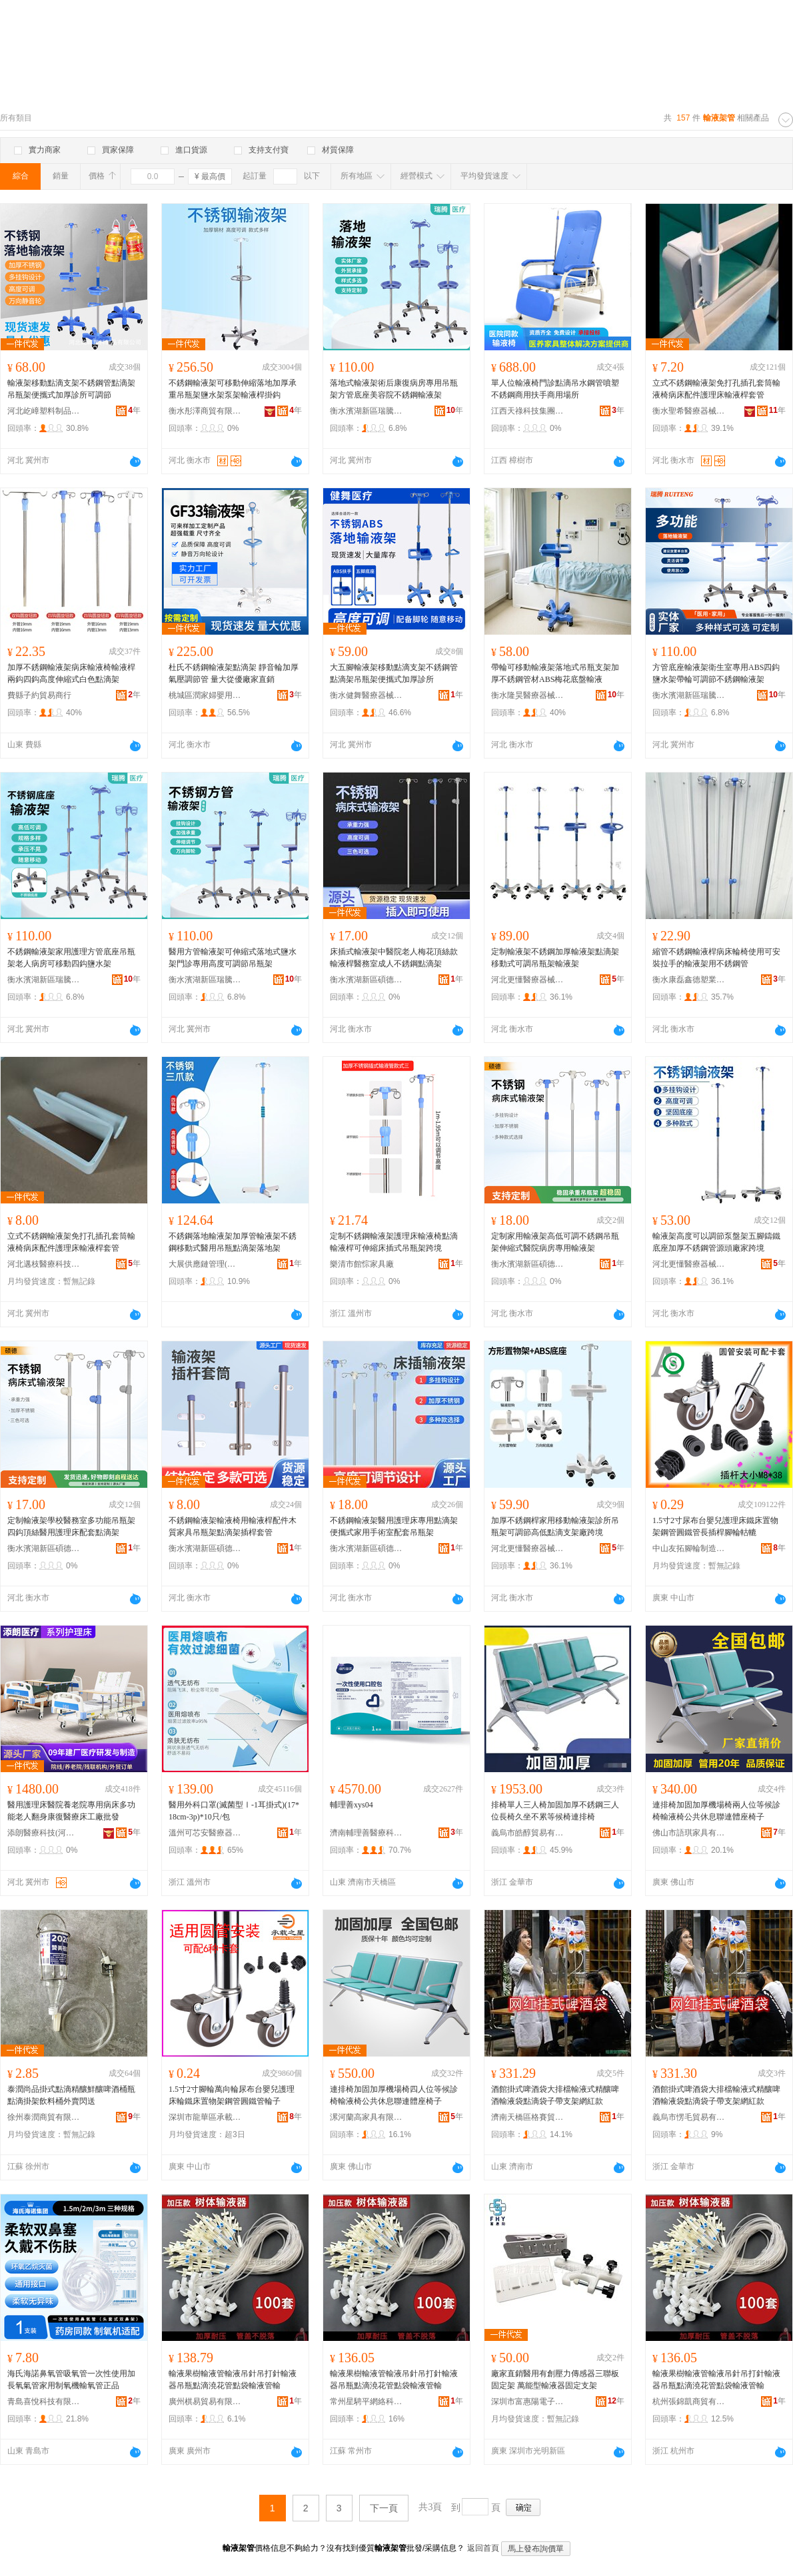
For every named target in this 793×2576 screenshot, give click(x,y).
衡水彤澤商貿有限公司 (205, 411)
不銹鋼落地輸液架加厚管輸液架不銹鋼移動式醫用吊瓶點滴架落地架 (233, 1242)
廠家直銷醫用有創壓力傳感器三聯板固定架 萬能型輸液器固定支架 (555, 2379)
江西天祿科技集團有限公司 (527, 411)
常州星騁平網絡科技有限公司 (366, 2401)
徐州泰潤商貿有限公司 (44, 2117)
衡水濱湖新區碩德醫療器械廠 (366, 979)
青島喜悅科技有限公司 (44, 2401)
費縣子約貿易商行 (39, 695)
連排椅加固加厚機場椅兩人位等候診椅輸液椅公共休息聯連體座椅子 (716, 1810)
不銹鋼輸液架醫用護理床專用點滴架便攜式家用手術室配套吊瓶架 (394, 1526)
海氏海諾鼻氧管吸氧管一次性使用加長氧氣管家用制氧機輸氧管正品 (71, 2379)
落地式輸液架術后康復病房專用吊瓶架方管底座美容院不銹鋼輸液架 (394, 389)
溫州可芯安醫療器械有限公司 (205, 1832)
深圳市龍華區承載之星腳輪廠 (205, 2117)
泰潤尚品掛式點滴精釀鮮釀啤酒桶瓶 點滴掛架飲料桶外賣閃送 (71, 2095)
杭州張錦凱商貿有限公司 (689, 2401)
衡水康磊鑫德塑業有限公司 (689, 979)
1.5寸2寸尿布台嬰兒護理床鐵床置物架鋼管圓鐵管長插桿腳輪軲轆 (715, 1526)
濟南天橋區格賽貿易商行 (527, 2117)
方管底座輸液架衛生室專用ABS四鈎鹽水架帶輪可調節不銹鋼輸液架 (716, 673)
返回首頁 (483, 2548)
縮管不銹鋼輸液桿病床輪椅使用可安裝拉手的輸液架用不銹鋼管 (716, 957)
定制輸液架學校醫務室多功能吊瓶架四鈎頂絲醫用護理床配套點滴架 (71, 1526)
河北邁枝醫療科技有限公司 (44, 1264)
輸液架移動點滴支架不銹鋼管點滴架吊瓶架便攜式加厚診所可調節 (71, 389)
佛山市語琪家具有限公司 (689, 1832)
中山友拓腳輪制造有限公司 (689, 1548)
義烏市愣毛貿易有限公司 (689, 2117)
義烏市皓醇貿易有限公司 (527, 1832)
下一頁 (384, 2508)
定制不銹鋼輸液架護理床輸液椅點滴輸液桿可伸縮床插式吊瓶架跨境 (394, 1242)
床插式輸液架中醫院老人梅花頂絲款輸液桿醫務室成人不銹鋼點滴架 (394, 957)
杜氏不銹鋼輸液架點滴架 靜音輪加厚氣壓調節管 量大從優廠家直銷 (234, 673)
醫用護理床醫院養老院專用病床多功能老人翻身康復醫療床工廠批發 (71, 1810)
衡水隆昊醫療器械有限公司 (527, 695)
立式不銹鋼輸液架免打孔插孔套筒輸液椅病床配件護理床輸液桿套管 (716, 389)
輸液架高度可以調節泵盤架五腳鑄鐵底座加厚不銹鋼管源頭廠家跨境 (716, 1242)
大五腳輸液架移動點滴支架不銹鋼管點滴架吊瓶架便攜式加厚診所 (394, 673)
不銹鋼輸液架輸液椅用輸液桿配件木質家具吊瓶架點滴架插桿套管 (233, 1526)
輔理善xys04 (351, 1804)
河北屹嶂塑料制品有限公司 (44, 411)
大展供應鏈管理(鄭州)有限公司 (205, 1264)
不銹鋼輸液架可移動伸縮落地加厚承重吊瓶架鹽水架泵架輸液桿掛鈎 (233, 389)
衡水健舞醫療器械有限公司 (366, 695)
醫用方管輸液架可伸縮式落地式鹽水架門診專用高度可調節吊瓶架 (233, 957)
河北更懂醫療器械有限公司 (527, 979)
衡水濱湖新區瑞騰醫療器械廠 (366, 411)
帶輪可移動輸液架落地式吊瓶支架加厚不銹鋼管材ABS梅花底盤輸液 (555, 673)
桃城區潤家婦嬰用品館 (205, 695)
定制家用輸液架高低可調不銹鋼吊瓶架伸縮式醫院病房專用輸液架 (555, 1242)
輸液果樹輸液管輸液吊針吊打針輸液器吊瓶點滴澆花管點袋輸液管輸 (233, 2379)
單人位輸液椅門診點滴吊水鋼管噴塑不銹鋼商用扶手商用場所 (555, 389)
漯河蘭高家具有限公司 (366, 2117)
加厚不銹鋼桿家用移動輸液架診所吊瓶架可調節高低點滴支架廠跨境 (555, 1526)
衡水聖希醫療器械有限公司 (689, 411)
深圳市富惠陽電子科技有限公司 (527, 2401)
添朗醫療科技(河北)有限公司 (44, 1832)
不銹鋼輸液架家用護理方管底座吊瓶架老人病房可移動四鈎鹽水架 (71, 957)
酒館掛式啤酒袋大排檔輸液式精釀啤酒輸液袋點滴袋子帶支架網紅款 (555, 2095)
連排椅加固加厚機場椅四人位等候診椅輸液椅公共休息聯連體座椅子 (394, 2095)
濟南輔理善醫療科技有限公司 (366, 1832)
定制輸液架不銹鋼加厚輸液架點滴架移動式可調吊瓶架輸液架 (555, 957)
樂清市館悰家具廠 (362, 1264)
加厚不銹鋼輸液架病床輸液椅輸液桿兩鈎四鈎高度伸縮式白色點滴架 (71, 673)
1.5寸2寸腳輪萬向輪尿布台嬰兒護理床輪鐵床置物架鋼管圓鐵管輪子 (232, 2095)
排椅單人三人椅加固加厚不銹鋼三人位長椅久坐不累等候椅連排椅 (555, 1810)
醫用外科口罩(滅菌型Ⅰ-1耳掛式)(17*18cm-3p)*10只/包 (234, 1810)
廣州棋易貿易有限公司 (205, 2401)
